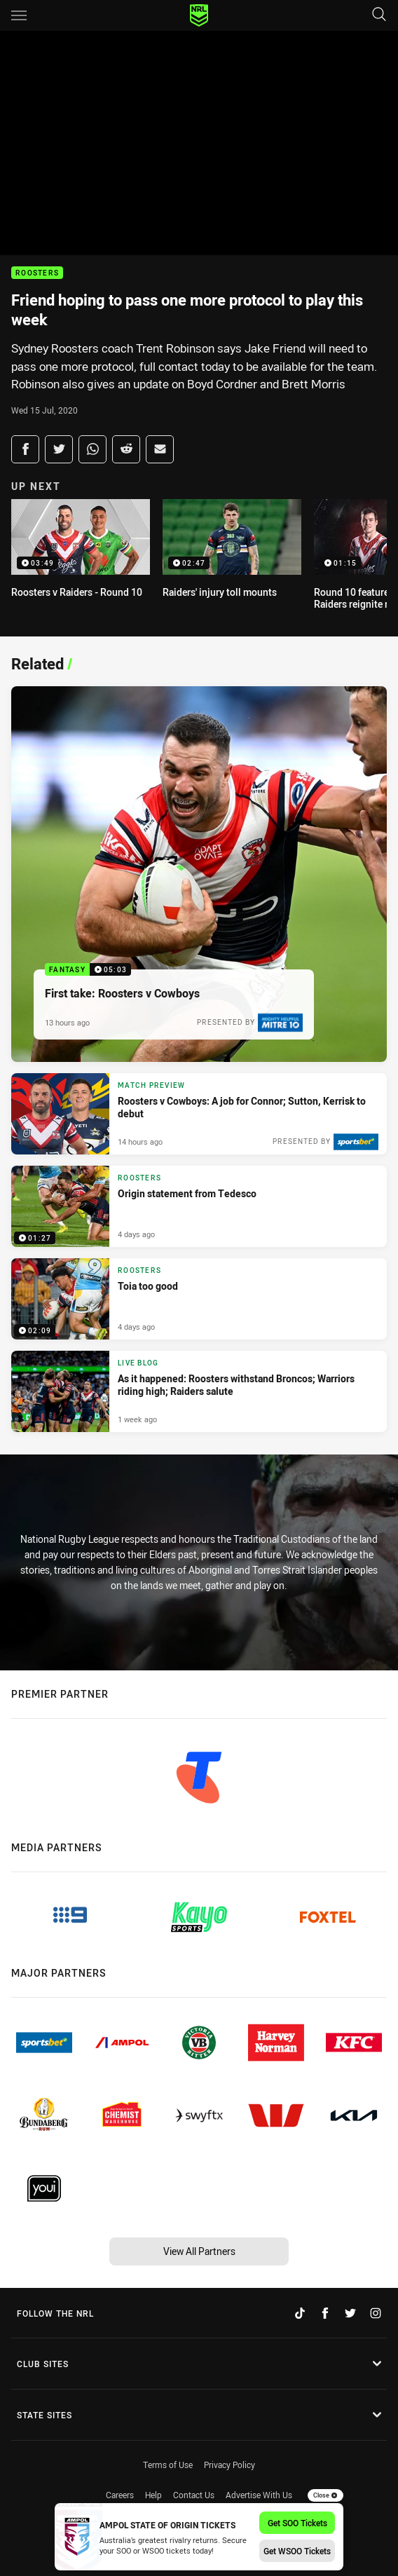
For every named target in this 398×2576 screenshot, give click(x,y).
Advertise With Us (259, 2494)
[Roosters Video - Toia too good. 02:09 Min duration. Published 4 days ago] (199, 1299)
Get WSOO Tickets (297, 2550)
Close (325, 2495)
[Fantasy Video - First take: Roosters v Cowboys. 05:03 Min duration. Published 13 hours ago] (199, 874)
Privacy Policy (229, 2464)
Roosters (37, 273)
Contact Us (193, 2494)
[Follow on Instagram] (375, 2313)
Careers (120, 2494)
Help (153, 2494)
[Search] (379, 15)
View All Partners (199, 2251)
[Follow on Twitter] (350, 2313)
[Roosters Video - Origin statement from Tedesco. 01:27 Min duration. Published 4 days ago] (199, 1206)
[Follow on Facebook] (325, 2313)
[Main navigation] (19, 15)
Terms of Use (168, 2464)
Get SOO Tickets (297, 2522)
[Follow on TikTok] (300, 2313)
